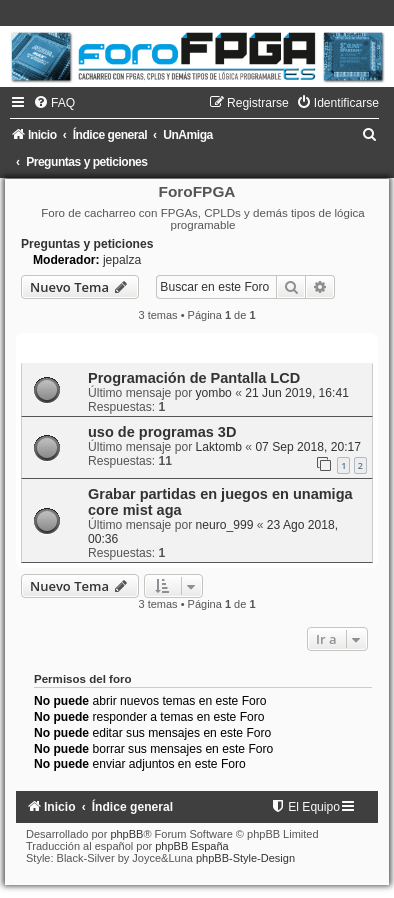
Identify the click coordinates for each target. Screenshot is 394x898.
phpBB (126, 834)
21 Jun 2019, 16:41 (297, 393)
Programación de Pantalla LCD (194, 378)
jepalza (122, 260)
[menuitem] (54, 103)
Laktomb (219, 447)
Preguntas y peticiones (87, 244)
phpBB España (191, 846)
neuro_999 (225, 525)
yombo (214, 393)
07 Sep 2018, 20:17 (308, 447)
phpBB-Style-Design (245, 858)
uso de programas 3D (162, 432)
